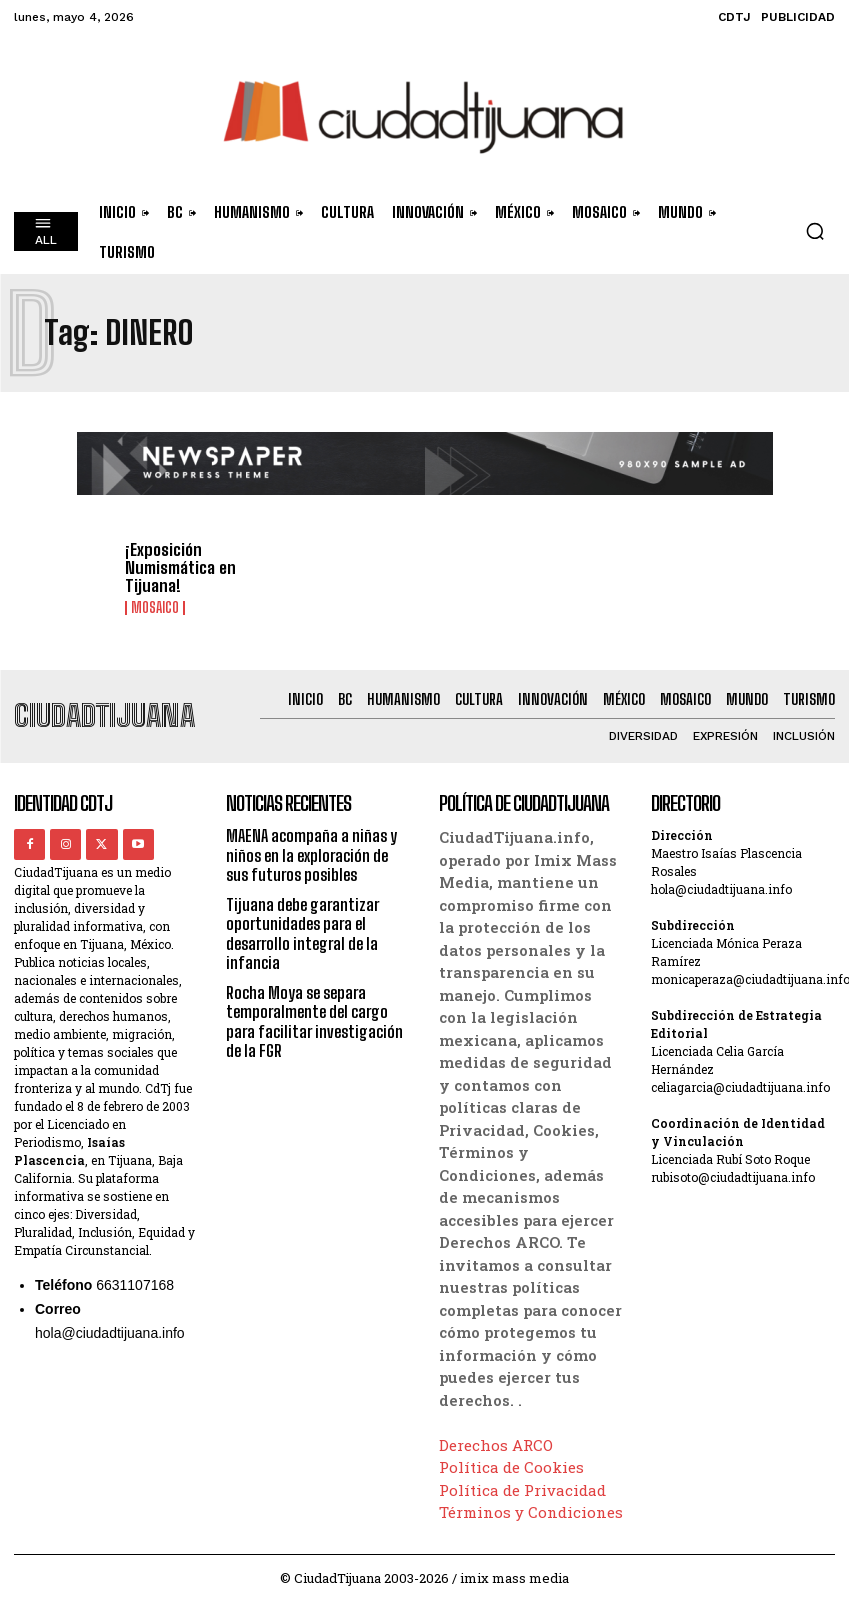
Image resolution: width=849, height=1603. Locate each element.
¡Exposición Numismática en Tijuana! (179, 568)
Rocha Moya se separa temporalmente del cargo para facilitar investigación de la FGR (314, 1019)
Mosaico (155, 607)
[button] (815, 231)
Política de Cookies (511, 1467)
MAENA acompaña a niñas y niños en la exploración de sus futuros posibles (311, 854)
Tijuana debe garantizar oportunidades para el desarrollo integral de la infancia (302, 932)
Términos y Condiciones (531, 1512)
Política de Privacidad (522, 1490)
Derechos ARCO (496, 1445)
